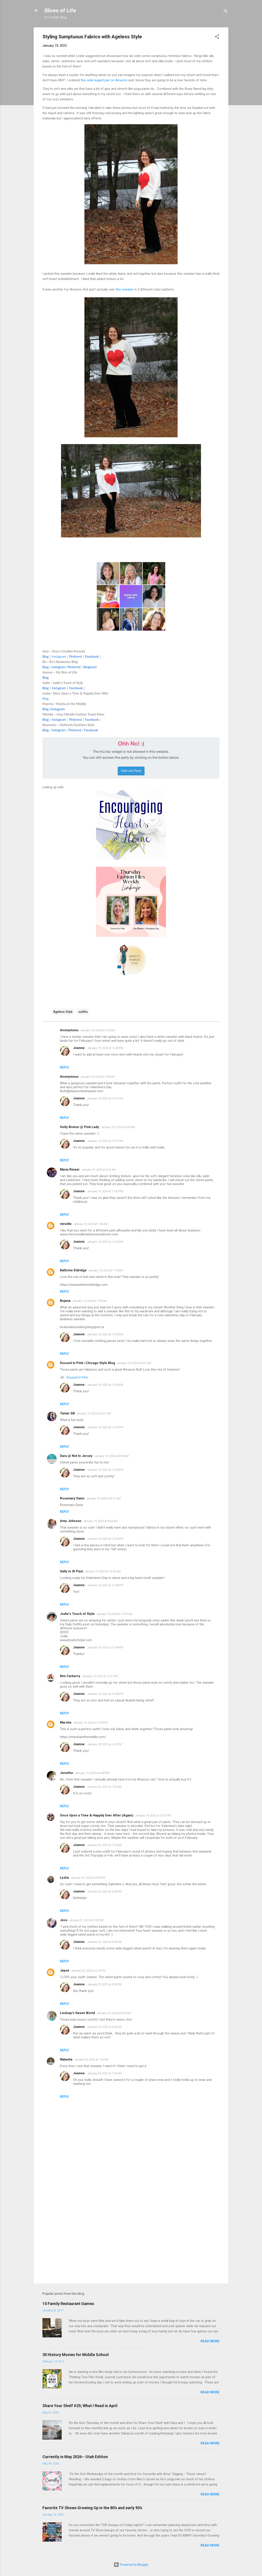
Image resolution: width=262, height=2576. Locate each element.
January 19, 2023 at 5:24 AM (97, 1030)
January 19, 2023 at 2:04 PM (90, 1722)
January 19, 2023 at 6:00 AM (118, 1127)
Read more (210, 2341)
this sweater (124, 289)
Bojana (65, 1301)
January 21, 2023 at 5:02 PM (86, 1920)
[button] (217, 37)
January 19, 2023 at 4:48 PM (92, 1773)
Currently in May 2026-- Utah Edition (75, 2456)
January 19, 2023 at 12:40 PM (105, 1048)
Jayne (64, 1970)
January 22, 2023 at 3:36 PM (104, 1984)
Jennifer (66, 1773)
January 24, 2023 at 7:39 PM (91, 2059)
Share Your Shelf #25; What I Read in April (79, 2405)
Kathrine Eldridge (73, 1270)
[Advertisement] (131, 2242)
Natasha (66, 2059)
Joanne (79, 1048)
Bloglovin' (90, 667)
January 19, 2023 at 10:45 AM (114, 1614)
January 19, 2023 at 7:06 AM (90, 1224)
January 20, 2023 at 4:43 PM (104, 1891)
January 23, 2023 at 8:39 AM (114, 2013)
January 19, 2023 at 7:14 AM (105, 1270)
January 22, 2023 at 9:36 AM (104, 1942)
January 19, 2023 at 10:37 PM (153, 1815)
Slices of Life (60, 10)
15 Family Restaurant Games (68, 2303)
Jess (63, 1920)
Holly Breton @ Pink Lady (79, 1127)
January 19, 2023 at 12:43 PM (105, 1334)
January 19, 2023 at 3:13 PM (104, 1744)
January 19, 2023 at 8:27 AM (94, 1413)
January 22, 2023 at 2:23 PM (88, 1970)
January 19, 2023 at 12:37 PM (100, 1676)
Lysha (64, 1878)
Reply (64, 1067)
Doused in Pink (77, 1377)
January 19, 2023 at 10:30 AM (103, 1571)
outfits (83, 1012)
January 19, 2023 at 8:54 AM (100, 1521)
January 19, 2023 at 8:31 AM (103, 1498)
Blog (45, 656)
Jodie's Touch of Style (77, 1614)
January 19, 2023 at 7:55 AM (89, 1300)
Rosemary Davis (72, 1498)
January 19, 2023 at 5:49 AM (97, 1076)
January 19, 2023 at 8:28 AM (111, 1456)
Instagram (59, 656)
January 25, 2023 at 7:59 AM (104, 2073)
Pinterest (75, 656)
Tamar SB (67, 1413)
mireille (66, 1224)
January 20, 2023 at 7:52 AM (104, 1786)
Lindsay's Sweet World (77, 2013)
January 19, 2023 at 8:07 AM (134, 1363)
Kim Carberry (70, 1676)
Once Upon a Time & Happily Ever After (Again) (96, 1815)
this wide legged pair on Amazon (104, 80)
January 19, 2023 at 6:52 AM (98, 1169)
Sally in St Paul (71, 1571)
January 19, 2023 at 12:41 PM (105, 1098)
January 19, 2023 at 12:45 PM (105, 1538)
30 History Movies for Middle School (75, 2354)
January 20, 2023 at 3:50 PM (88, 1877)
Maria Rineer (70, 1169)
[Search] (225, 12)
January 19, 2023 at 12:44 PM (105, 1469)
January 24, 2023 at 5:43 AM (104, 2027)
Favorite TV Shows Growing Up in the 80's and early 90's (92, 2507)
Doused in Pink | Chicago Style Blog (87, 1363)
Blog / (46, 709)
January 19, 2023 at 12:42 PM (105, 1191)
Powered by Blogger (131, 2565)
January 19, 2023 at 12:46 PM (105, 1585)
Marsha (65, 1722)
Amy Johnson (70, 1521)
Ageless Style (63, 1012)
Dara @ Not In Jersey (76, 1456)
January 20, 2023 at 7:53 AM (104, 1845)
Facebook (92, 656)
